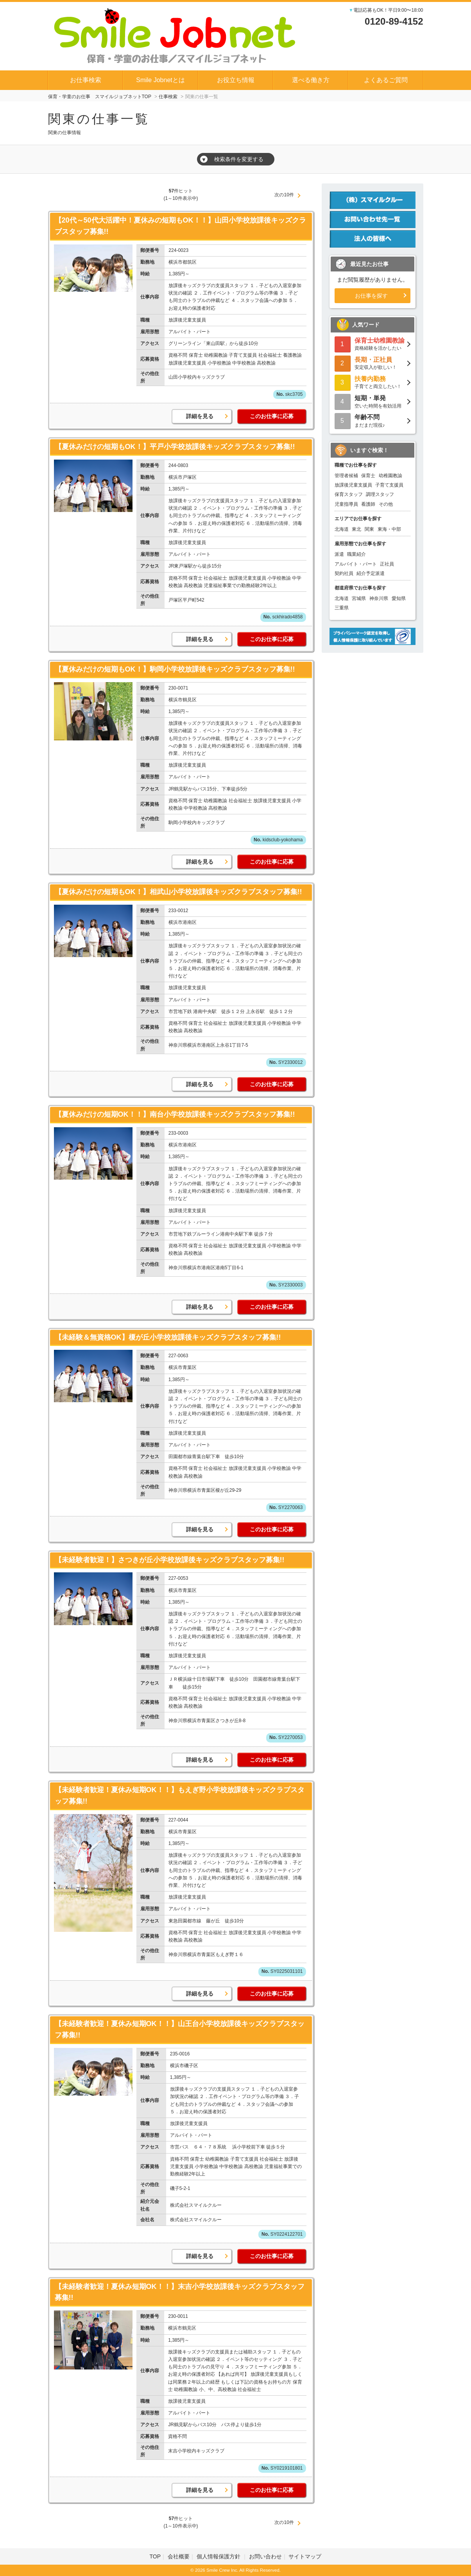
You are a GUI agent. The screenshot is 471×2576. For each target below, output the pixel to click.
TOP (155, 2556)
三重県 (342, 608)
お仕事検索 (85, 80)
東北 (356, 529)
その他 (386, 504)
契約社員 (344, 573)
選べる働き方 (311, 80)
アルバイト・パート (356, 564)
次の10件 (284, 195)
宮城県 (359, 598)
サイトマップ (304, 2556)
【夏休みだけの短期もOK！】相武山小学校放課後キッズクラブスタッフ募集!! (178, 892)
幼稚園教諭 (390, 475)
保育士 (368, 475)
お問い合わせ (265, 2556)
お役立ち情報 (235, 80)
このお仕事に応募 (272, 416)
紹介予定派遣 (370, 573)
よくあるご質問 (386, 80)
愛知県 (399, 598)
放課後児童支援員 (353, 485)
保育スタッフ (349, 494)
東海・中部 (389, 529)
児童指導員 (346, 504)
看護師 (368, 504)
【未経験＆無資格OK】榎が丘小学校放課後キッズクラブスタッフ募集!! (168, 1337)
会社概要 (179, 2556)
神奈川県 (378, 598)
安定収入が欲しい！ (372, 363)
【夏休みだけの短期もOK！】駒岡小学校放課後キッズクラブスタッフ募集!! (175, 669)
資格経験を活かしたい (372, 343)
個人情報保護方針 (219, 2556)
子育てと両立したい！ (372, 382)
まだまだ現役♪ (372, 420)
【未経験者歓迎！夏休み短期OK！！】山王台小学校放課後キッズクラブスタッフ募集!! (179, 2029)
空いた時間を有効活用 (372, 401)
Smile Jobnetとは (160, 80)
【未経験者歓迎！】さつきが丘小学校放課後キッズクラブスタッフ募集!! (170, 1560)
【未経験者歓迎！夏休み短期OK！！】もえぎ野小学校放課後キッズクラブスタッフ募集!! (179, 1795)
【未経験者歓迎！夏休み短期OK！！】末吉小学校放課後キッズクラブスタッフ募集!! (179, 2292)
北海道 (342, 529)
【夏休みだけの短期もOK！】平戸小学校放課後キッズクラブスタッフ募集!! (175, 447)
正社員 (387, 564)
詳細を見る (199, 416)
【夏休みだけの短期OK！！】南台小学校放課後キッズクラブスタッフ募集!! (175, 1114)
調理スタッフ (380, 494)
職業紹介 (356, 554)
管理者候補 (346, 475)
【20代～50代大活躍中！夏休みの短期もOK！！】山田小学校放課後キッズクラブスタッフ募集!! (180, 225)
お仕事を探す (371, 296)
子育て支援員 (389, 485)
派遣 (339, 554)
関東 (369, 529)
